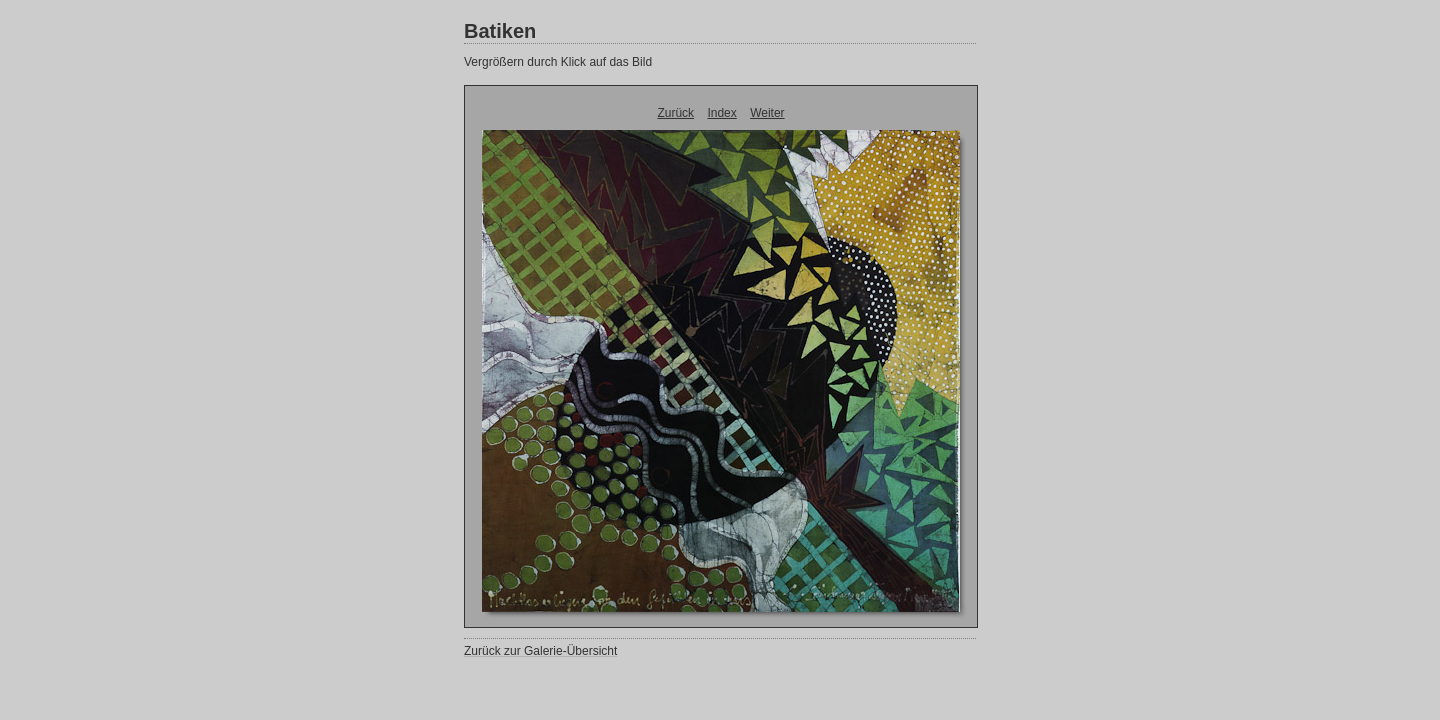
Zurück (675, 113)
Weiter (767, 113)
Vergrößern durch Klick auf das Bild (558, 62)
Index (721, 113)
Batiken (500, 31)
